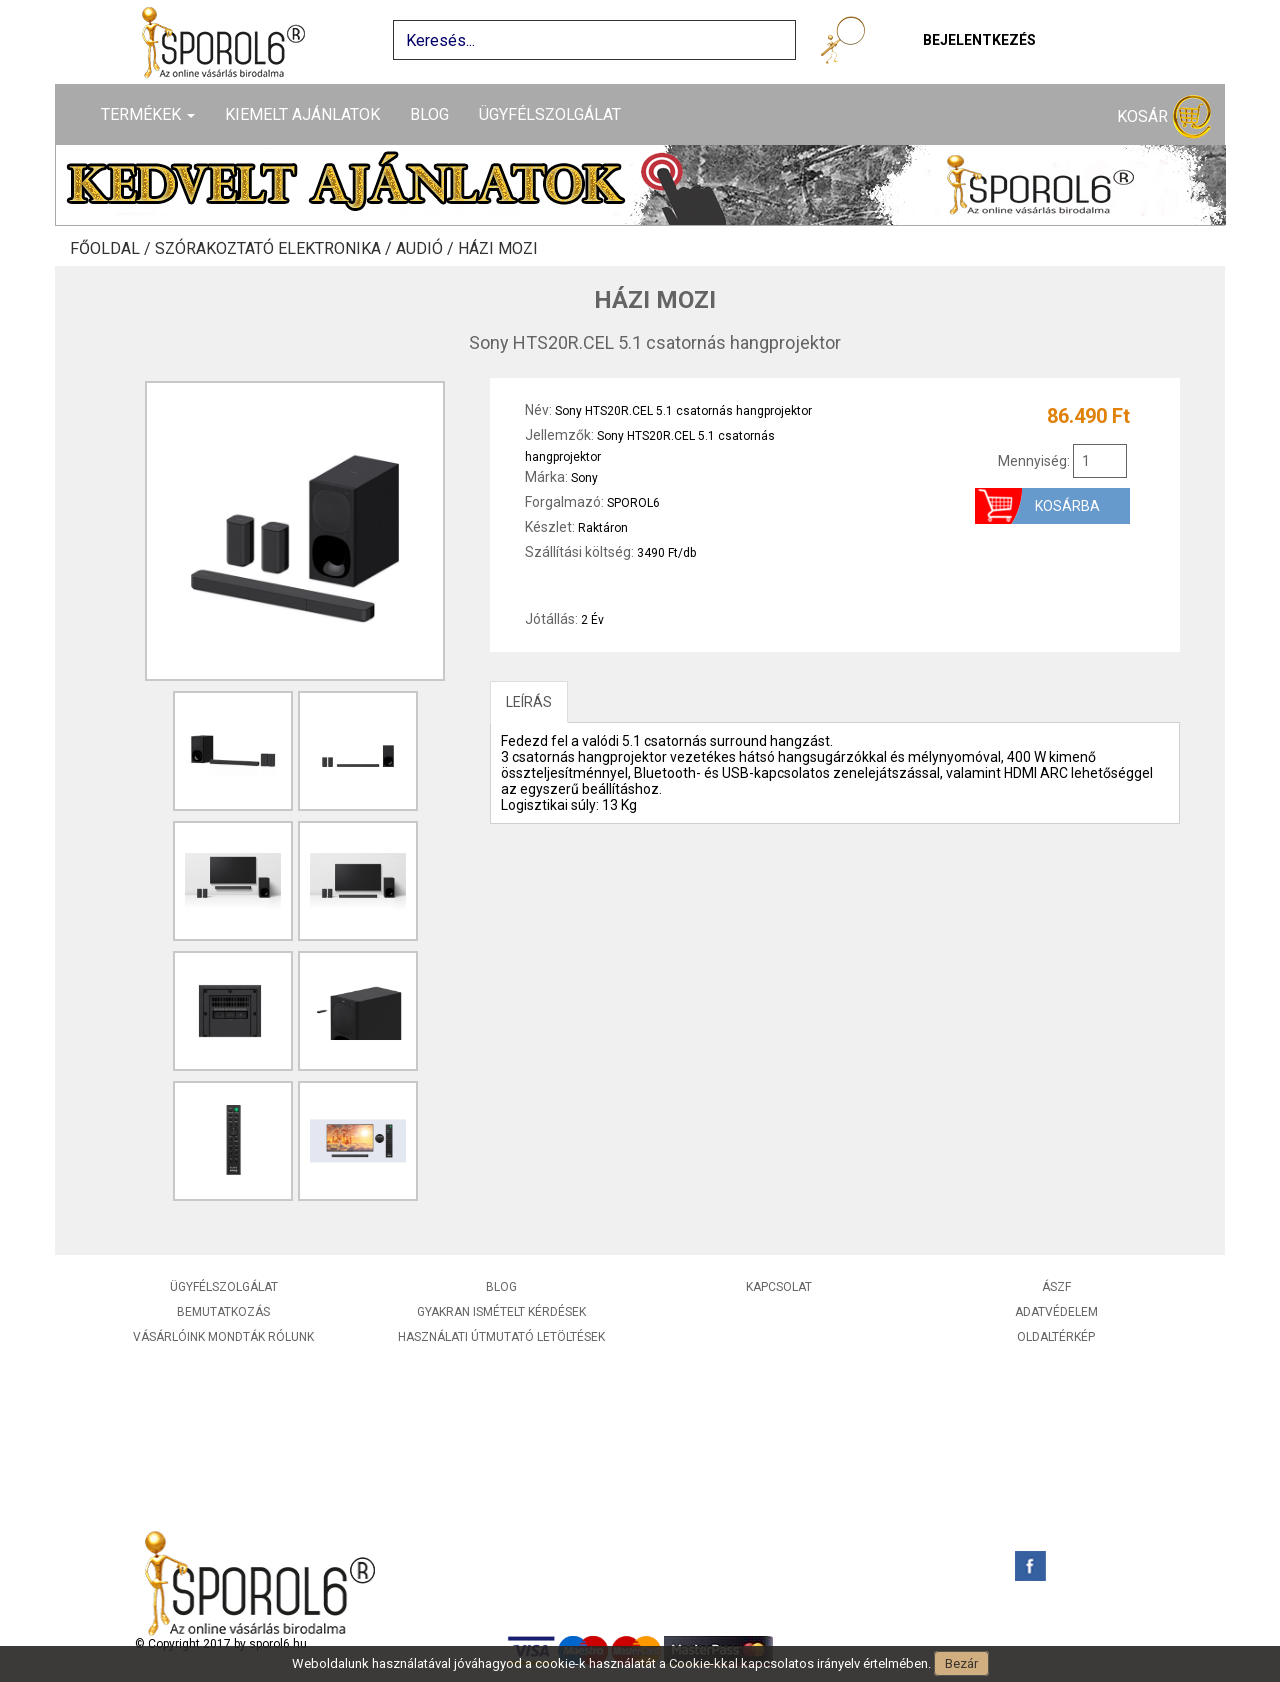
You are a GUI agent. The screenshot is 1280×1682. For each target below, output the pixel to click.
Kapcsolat (779, 1287)
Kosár (1164, 117)
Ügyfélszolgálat (550, 114)
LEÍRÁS (529, 702)
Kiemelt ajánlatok (302, 114)
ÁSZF (1056, 1287)
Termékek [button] (148, 114)
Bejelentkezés (979, 40)
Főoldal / (112, 249)
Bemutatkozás (223, 1312)
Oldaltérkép (1056, 1337)
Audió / (427, 249)
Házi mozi (498, 249)
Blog (429, 114)
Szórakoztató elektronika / (275, 249)
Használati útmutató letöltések (501, 1337)
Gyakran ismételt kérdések (501, 1312)
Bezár (961, 1663)
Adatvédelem (1056, 1312)
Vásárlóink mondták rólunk (223, 1337)
